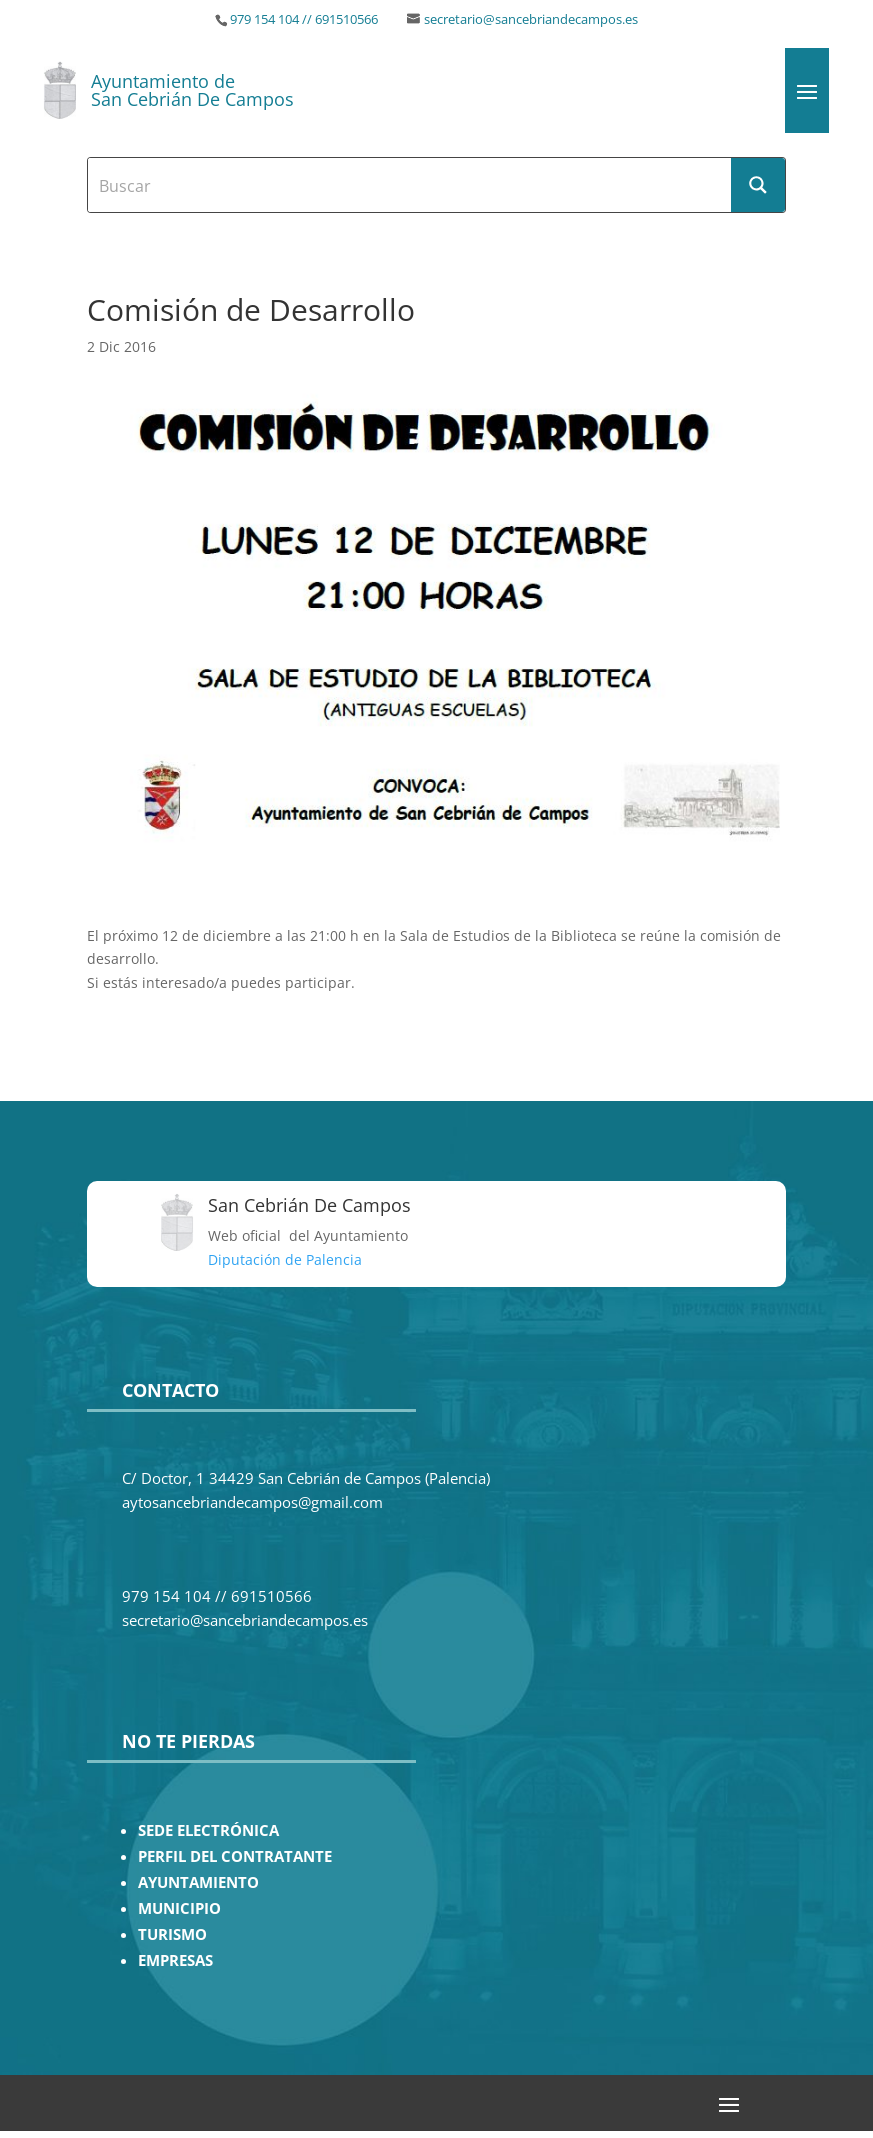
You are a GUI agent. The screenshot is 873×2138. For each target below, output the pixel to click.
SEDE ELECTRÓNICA (208, 1830)
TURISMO (172, 1934)
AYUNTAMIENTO (198, 1882)
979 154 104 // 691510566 (304, 19)
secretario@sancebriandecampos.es (531, 19)
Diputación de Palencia (285, 1259)
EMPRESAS (175, 1960)
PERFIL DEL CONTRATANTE (235, 1856)
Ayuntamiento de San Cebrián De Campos (192, 90)
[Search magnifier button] (758, 185)
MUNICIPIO (179, 1908)
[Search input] (410, 185)
